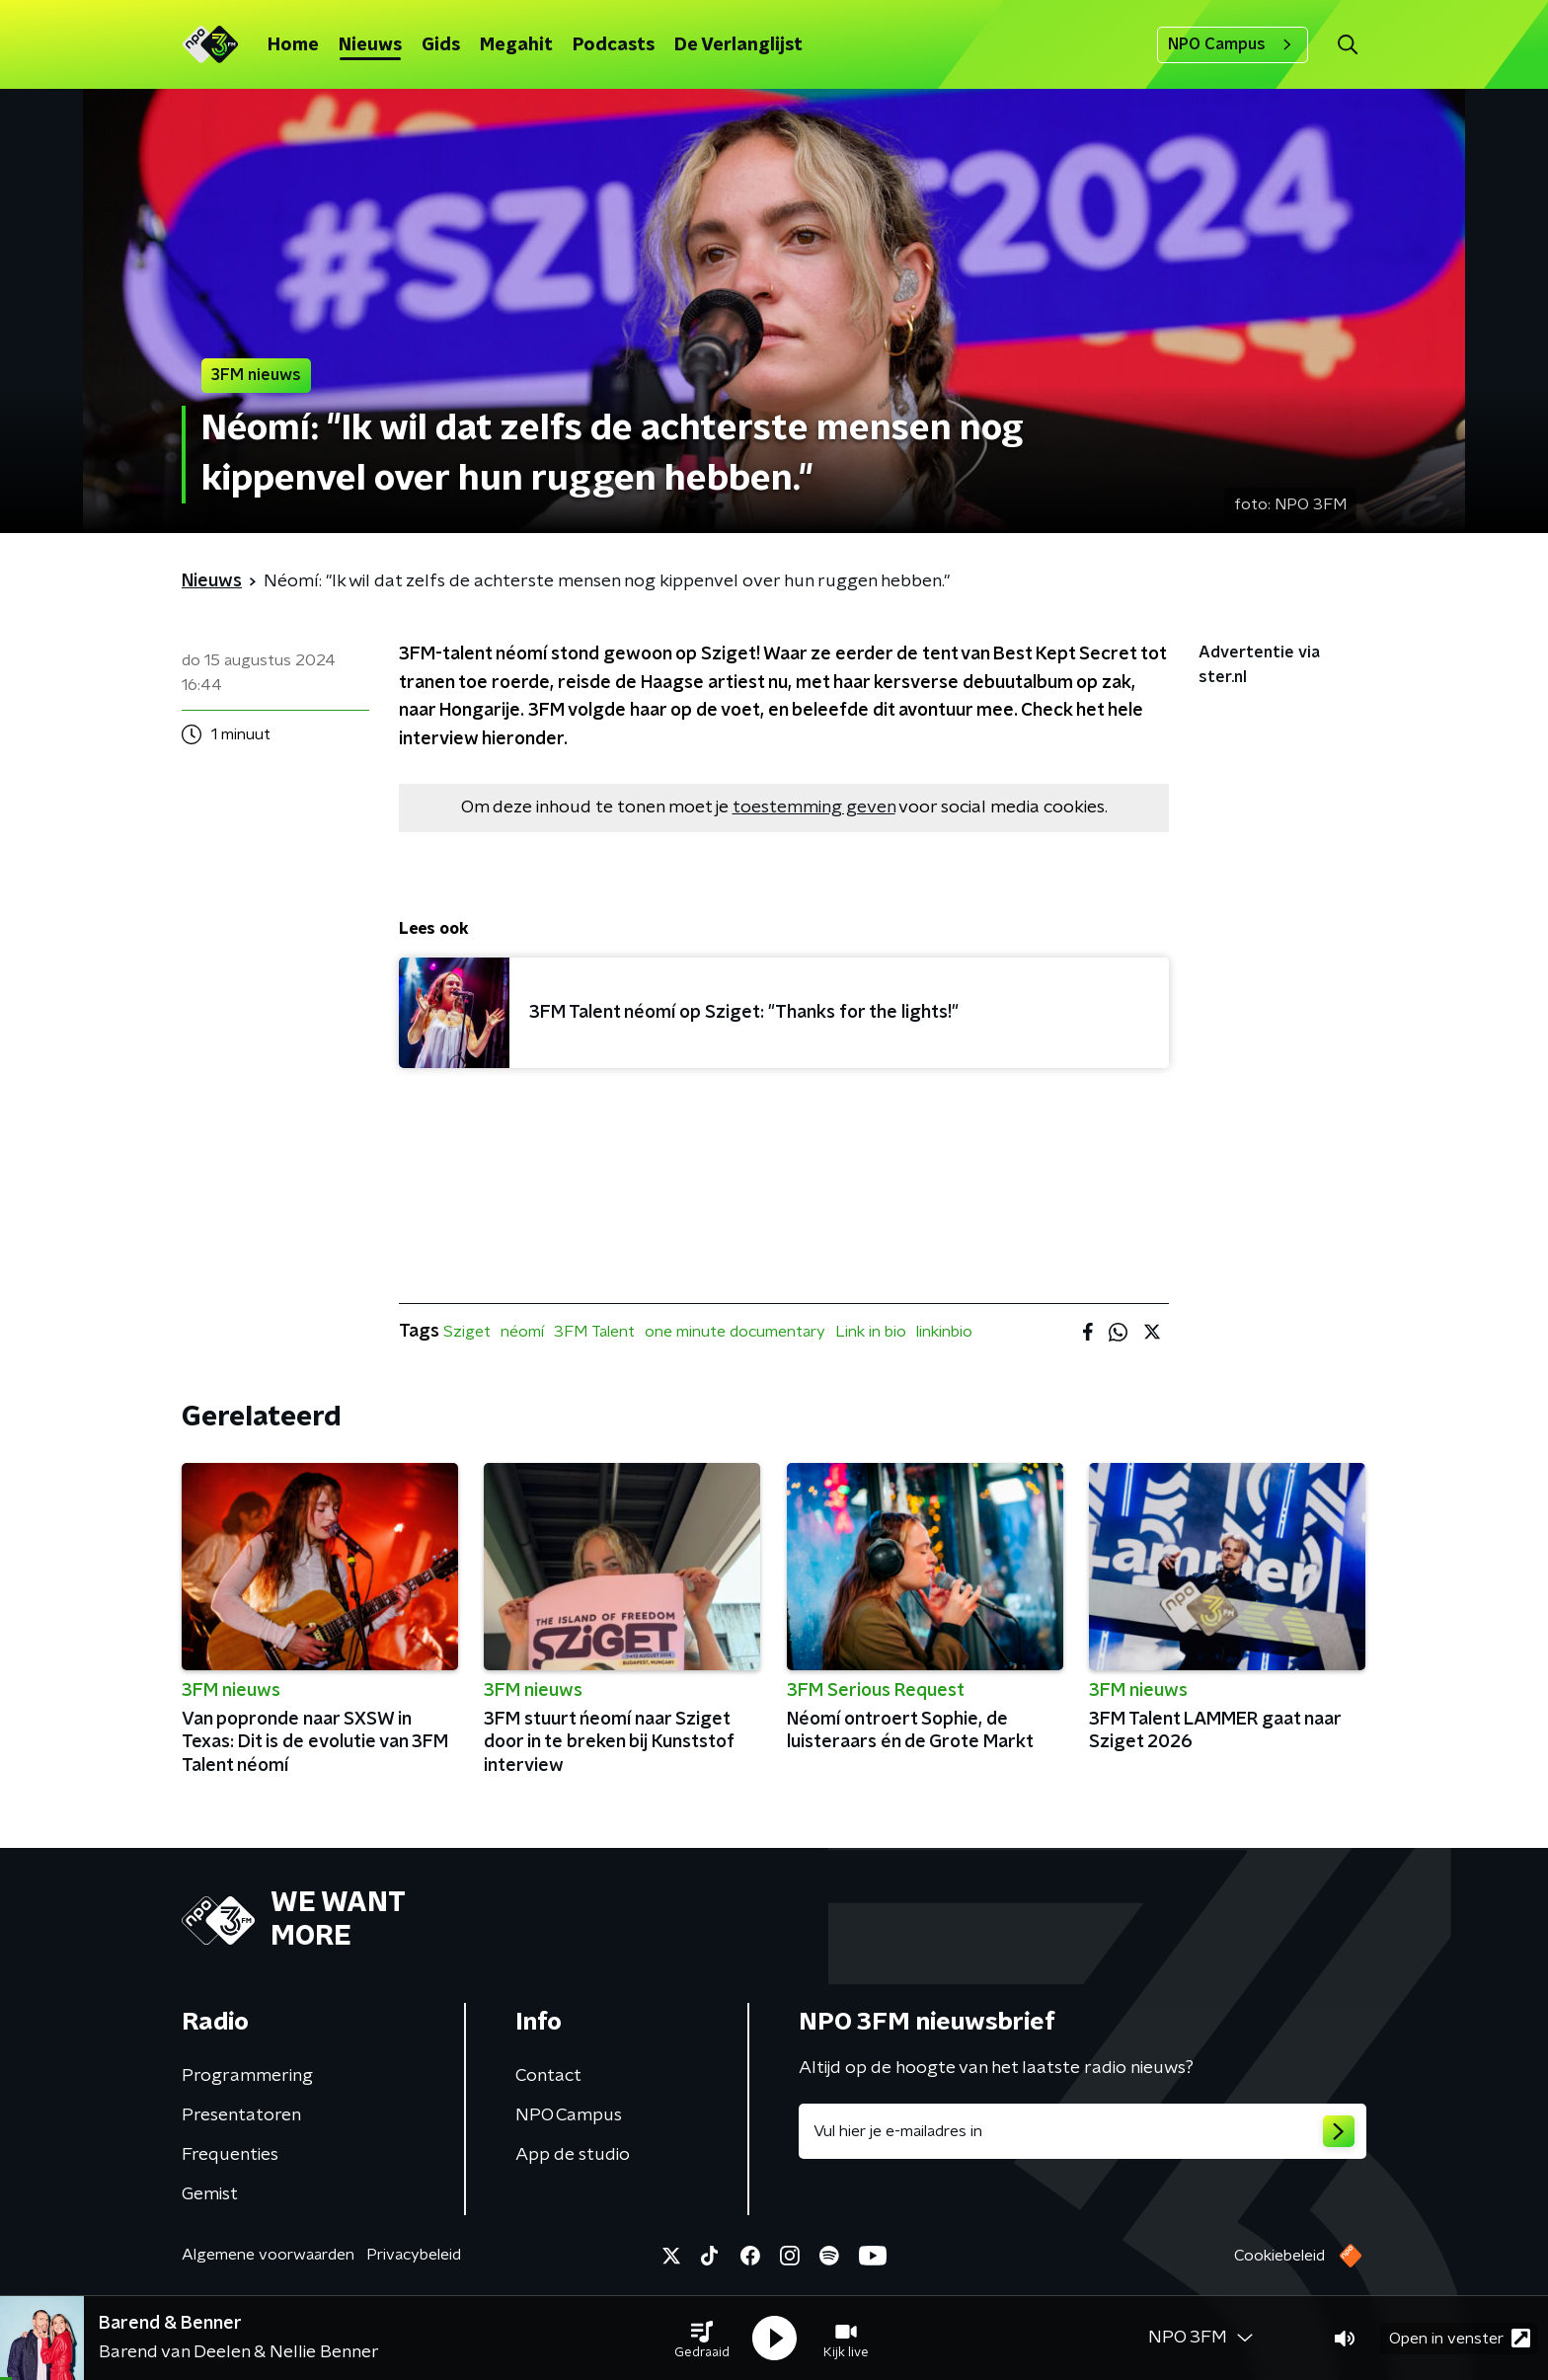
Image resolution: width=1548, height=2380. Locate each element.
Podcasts (614, 45)
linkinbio (944, 1332)
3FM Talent (594, 1332)
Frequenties (230, 2155)
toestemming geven (814, 807)
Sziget (467, 1332)
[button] (702, 2338)
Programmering (247, 2076)
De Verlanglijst (738, 45)
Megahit (516, 45)
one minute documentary (735, 1332)
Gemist (210, 2194)
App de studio (572, 2155)
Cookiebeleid (1279, 2256)
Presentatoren (241, 2115)
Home (293, 45)
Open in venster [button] (1459, 2338)
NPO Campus (1232, 44)
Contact (548, 2076)
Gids (441, 45)
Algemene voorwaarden (268, 2255)
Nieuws (370, 45)
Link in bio (870, 1332)
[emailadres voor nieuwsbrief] (1082, 2131)
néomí (522, 1332)
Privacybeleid (413, 2255)
